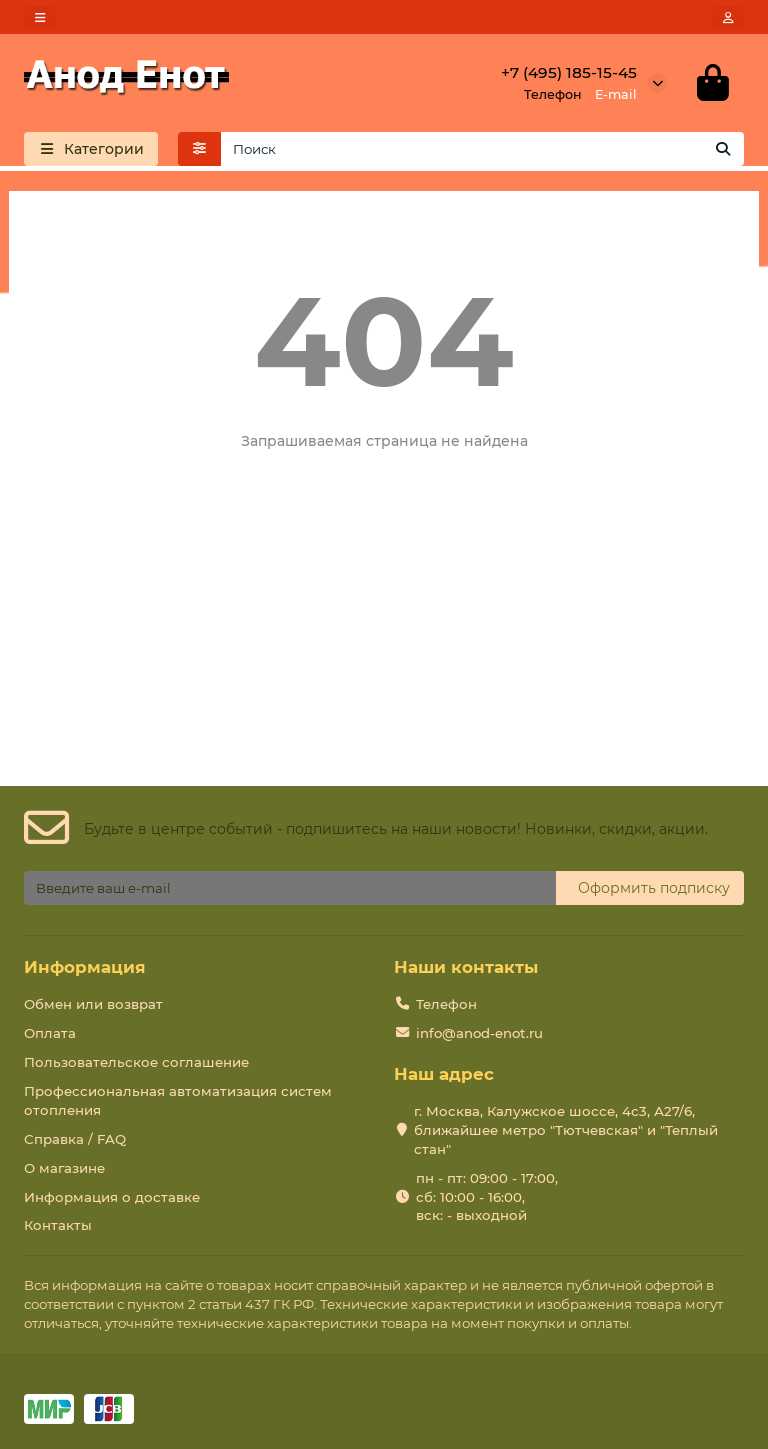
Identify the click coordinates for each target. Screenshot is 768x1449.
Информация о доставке (112, 1197)
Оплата (50, 1033)
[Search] (483, 149)
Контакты (58, 1225)
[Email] (290, 888)
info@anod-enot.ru (479, 1033)
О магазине (64, 1168)
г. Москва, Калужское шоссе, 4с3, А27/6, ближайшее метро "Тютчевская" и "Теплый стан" (566, 1130)
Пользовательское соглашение (136, 1062)
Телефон (446, 1004)
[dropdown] (40, 17)
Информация (85, 967)
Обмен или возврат (93, 1004)
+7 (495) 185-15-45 (569, 72)
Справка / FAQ (75, 1139)
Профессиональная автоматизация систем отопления (178, 1100)
